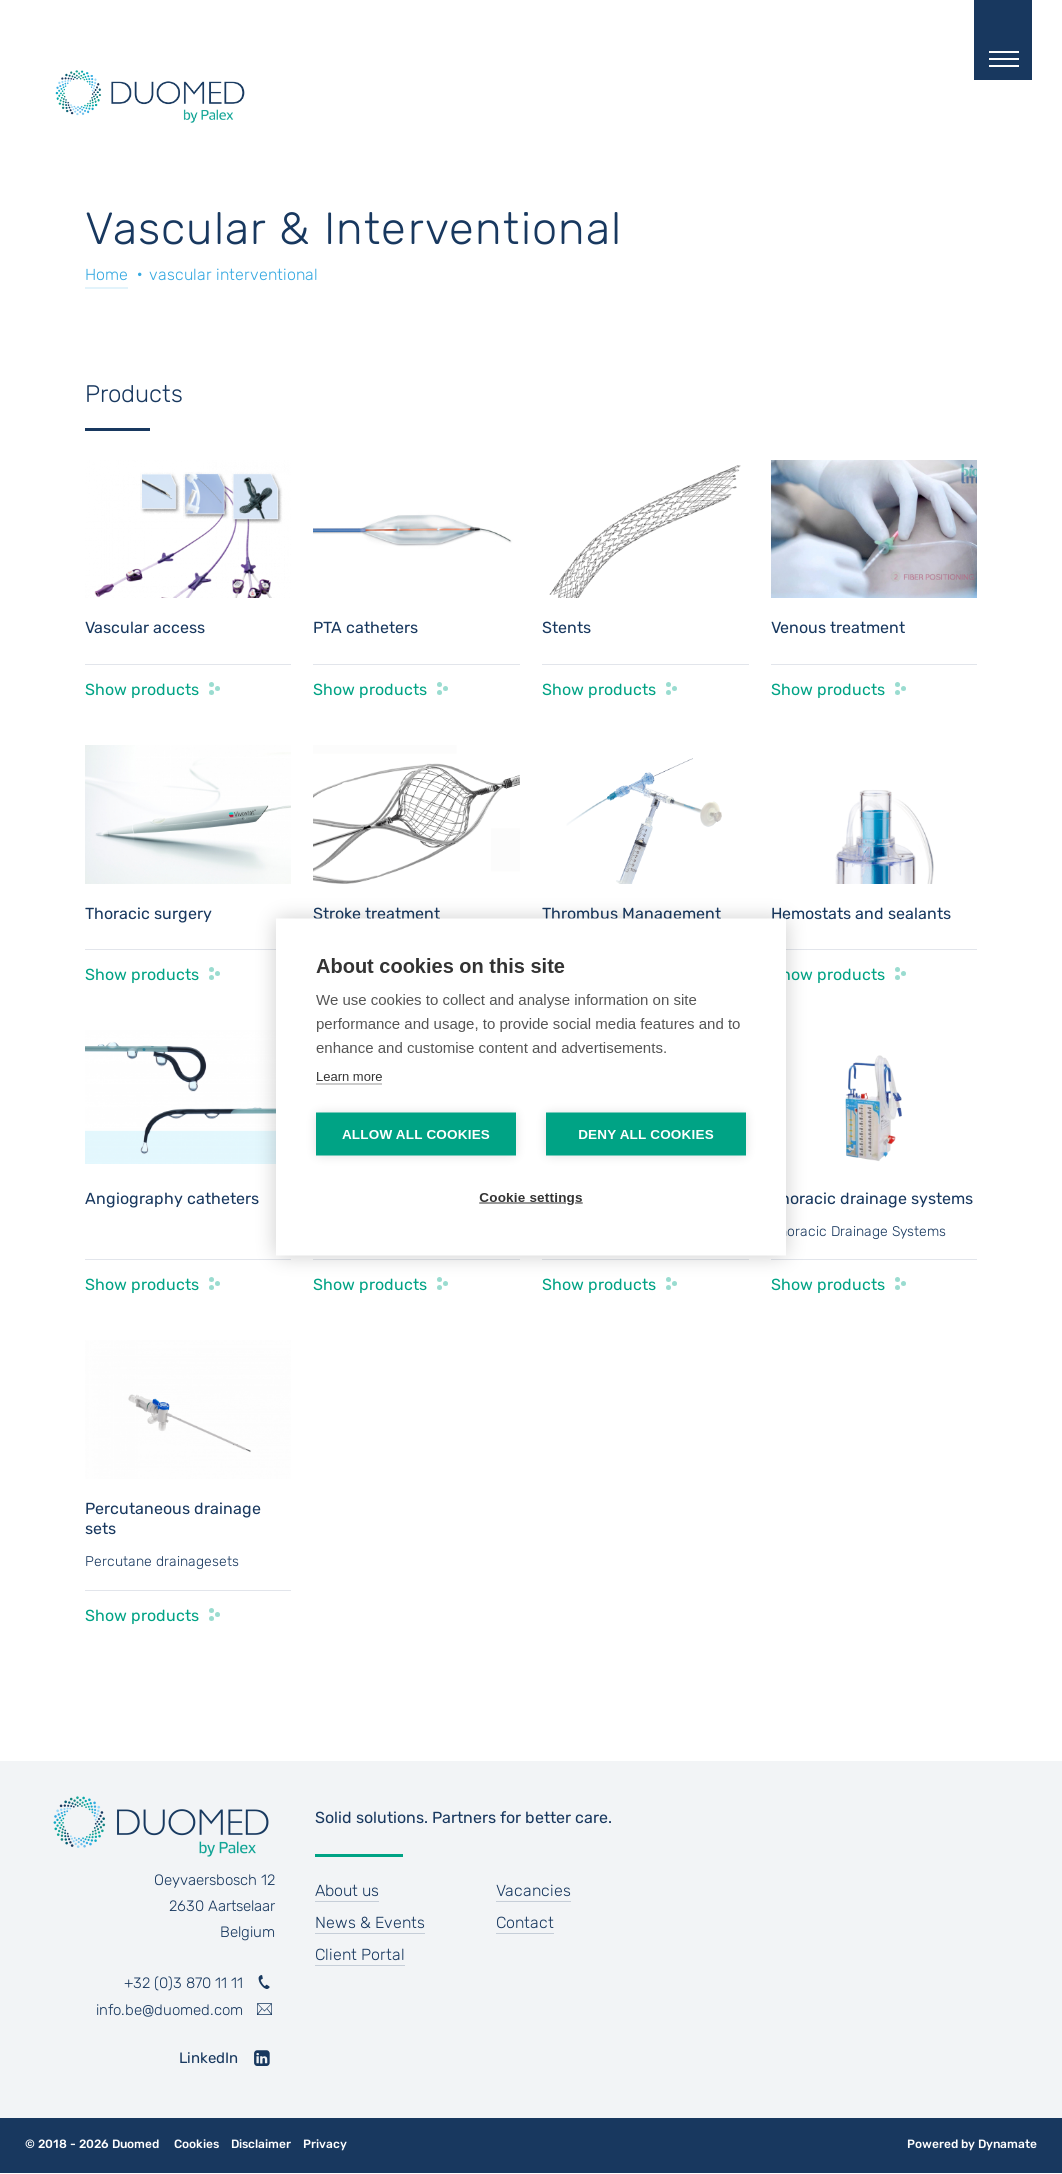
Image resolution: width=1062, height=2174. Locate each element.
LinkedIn (208, 2058)
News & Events (370, 1922)
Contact (525, 1922)
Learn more (349, 1076)
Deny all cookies (646, 1134)
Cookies (196, 2144)
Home (106, 274)
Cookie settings (531, 1197)
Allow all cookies (416, 1134)
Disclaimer (261, 2144)
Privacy (325, 2144)
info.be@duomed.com (169, 2010)
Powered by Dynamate (972, 2144)
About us (347, 1890)
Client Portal (360, 1954)
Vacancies (533, 1890)
